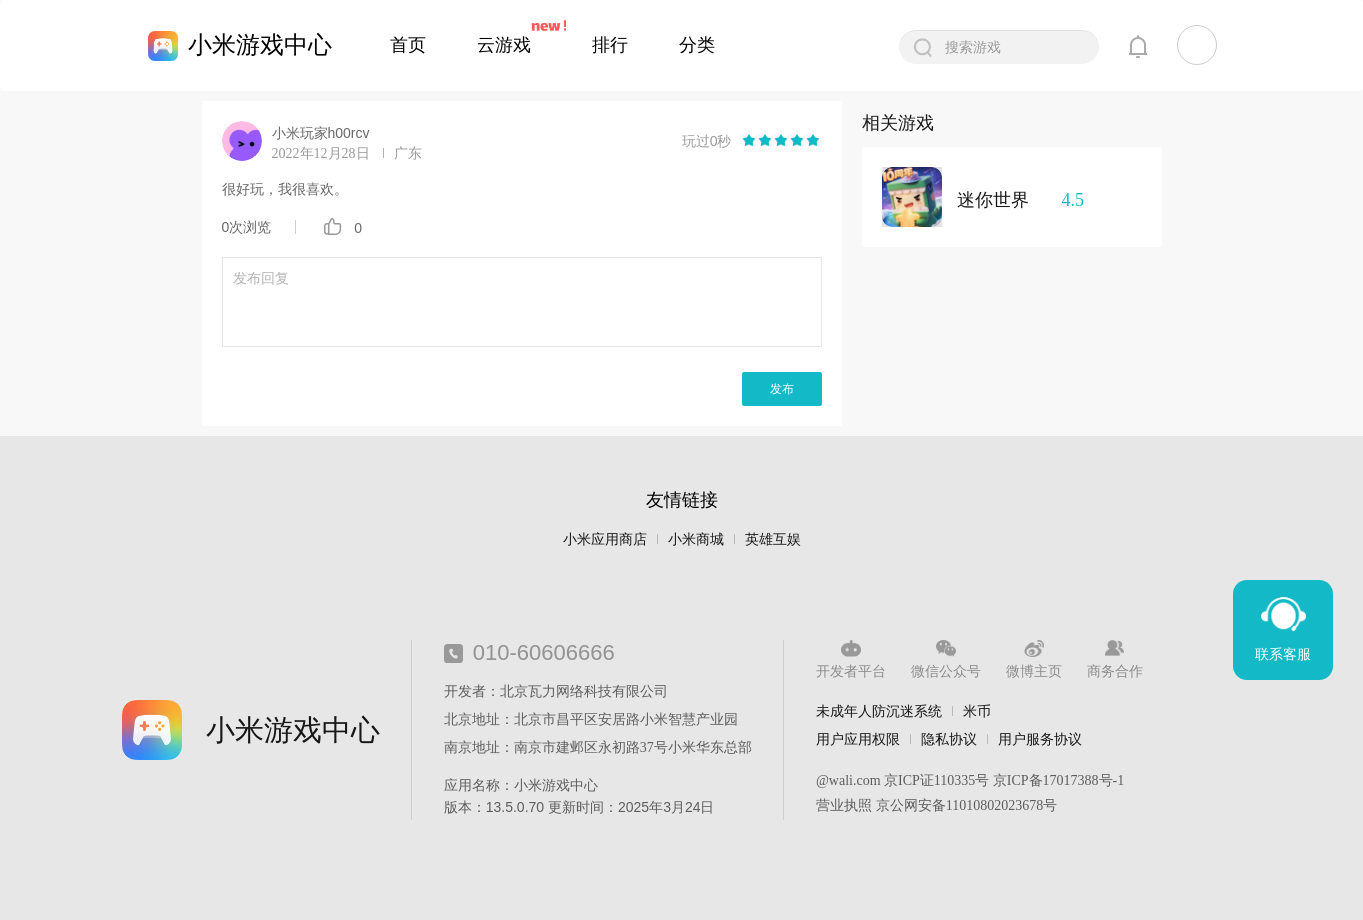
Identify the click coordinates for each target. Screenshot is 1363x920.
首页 (408, 45)
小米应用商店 (605, 539)
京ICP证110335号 (936, 780)
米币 (977, 711)
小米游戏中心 (260, 44)
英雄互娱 (773, 539)
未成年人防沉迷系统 (879, 711)
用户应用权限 (858, 739)
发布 (782, 389)
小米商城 (696, 539)
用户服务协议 (1040, 739)
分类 (697, 45)
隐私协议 (949, 739)
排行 (610, 45)
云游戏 (504, 45)
